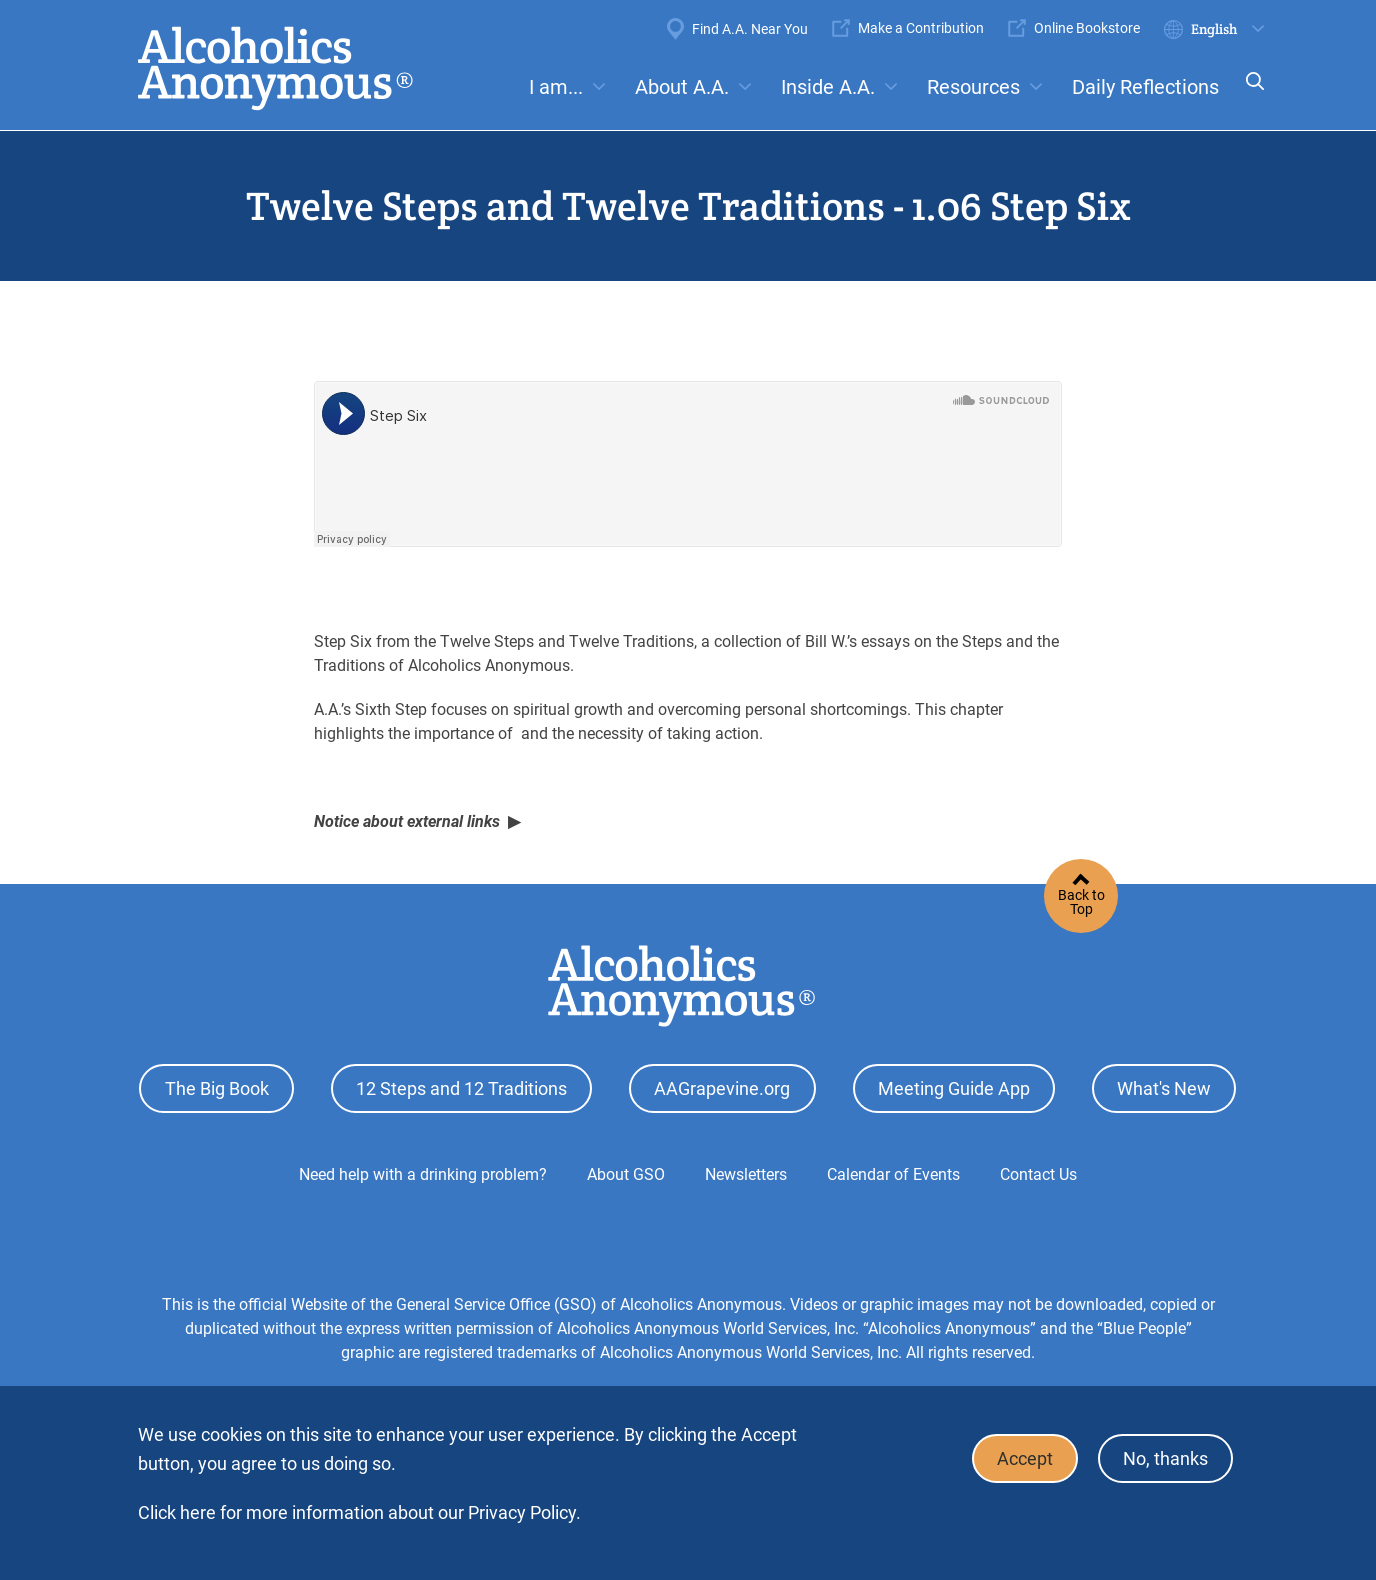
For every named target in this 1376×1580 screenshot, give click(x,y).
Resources (973, 87)
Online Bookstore (1087, 28)
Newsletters (746, 1173)
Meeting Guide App (954, 1088)
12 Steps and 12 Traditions (461, 1088)
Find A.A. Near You (750, 29)
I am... (556, 87)
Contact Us (1038, 1173)
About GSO (626, 1173)
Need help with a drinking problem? (423, 1173)
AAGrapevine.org (722, 1088)
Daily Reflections (1145, 87)
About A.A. (682, 87)
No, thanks (1164, 1458)
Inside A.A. (828, 87)
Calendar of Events (893, 1173)
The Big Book (217, 1088)
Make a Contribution (921, 28)
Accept (1022, 1458)
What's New (1164, 1088)
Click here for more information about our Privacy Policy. (359, 1512)
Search (1249, 94)
